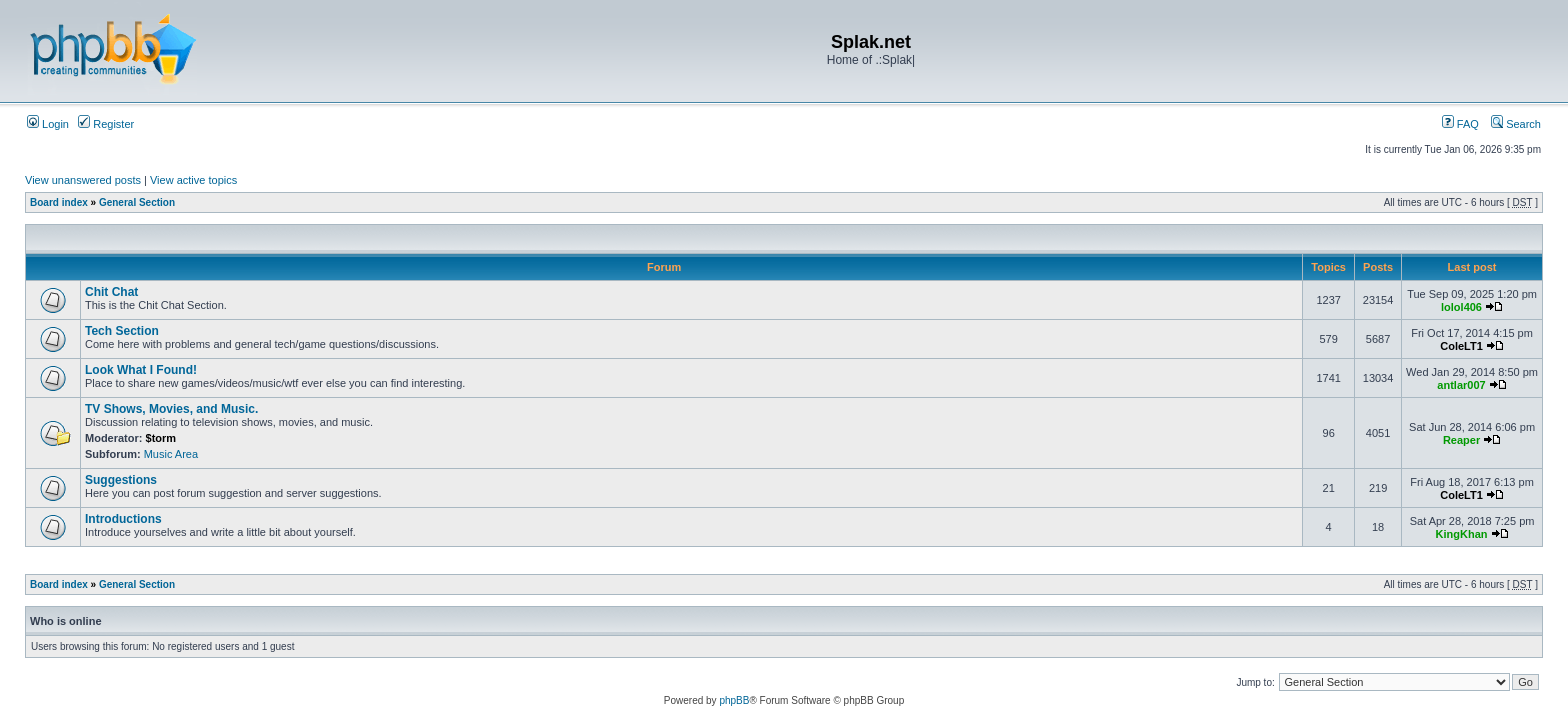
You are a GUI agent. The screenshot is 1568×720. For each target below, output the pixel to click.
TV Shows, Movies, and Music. (171, 409)
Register (106, 124)
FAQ (1460, 124)
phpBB (734, 700)
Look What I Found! (141, 370)
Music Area (171, 454)
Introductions (123, 519)
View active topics (193, 180)
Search (1516, 124)
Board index (59, 202)
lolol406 (1461, 307)
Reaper (1461, 440)
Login (48, 124)
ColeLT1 (1461, 346)
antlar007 (1461, 385)
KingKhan (1462, 534)
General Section (137, 202)
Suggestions (121, 480)
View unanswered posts (83, 180)
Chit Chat (111, 292)
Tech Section (122, 331)
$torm (161, 438)
